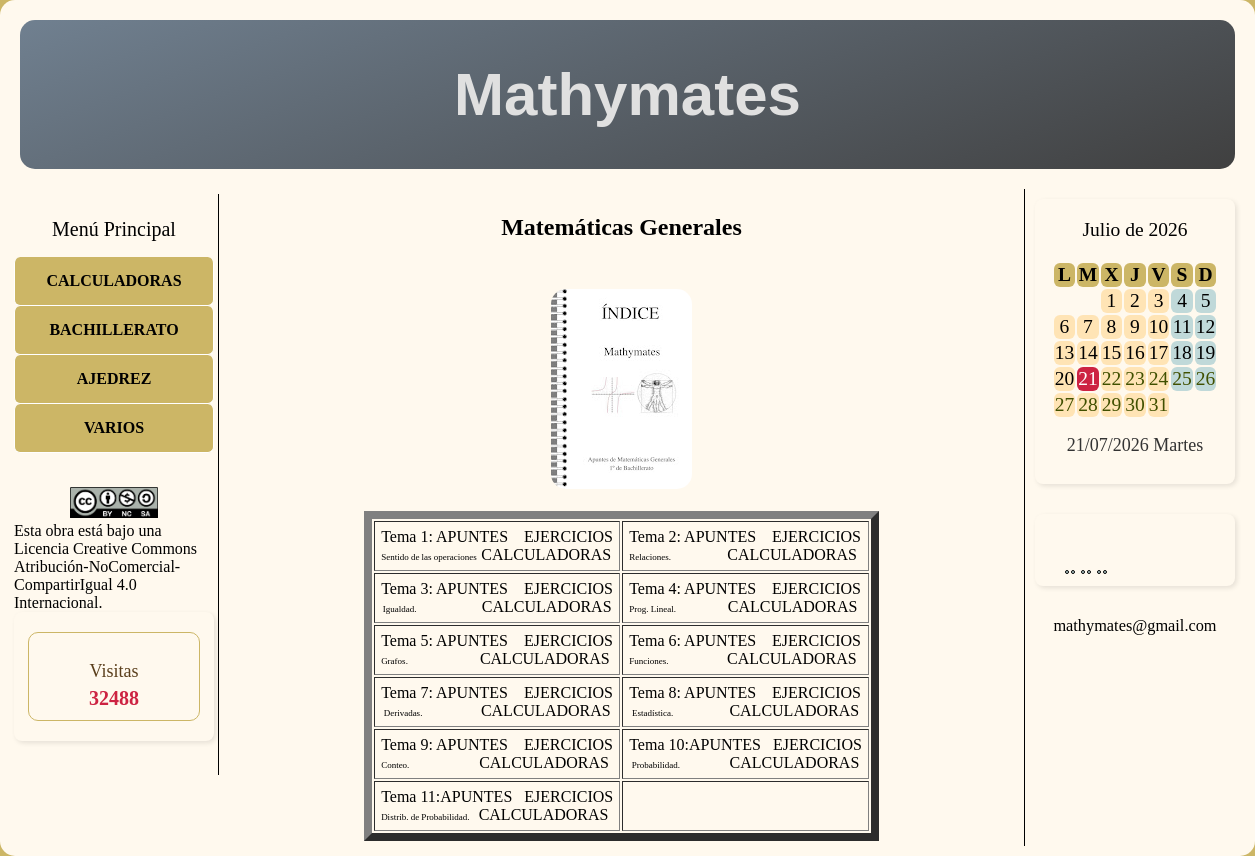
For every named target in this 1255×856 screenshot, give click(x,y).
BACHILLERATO (113, 329)
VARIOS (114, 427)
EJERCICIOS (568, 536)
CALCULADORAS (113, 280)
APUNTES (472, 536)
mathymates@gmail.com (1134, 625)
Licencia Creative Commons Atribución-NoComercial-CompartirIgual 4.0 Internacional (105, 575)
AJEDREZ (114, 378)
